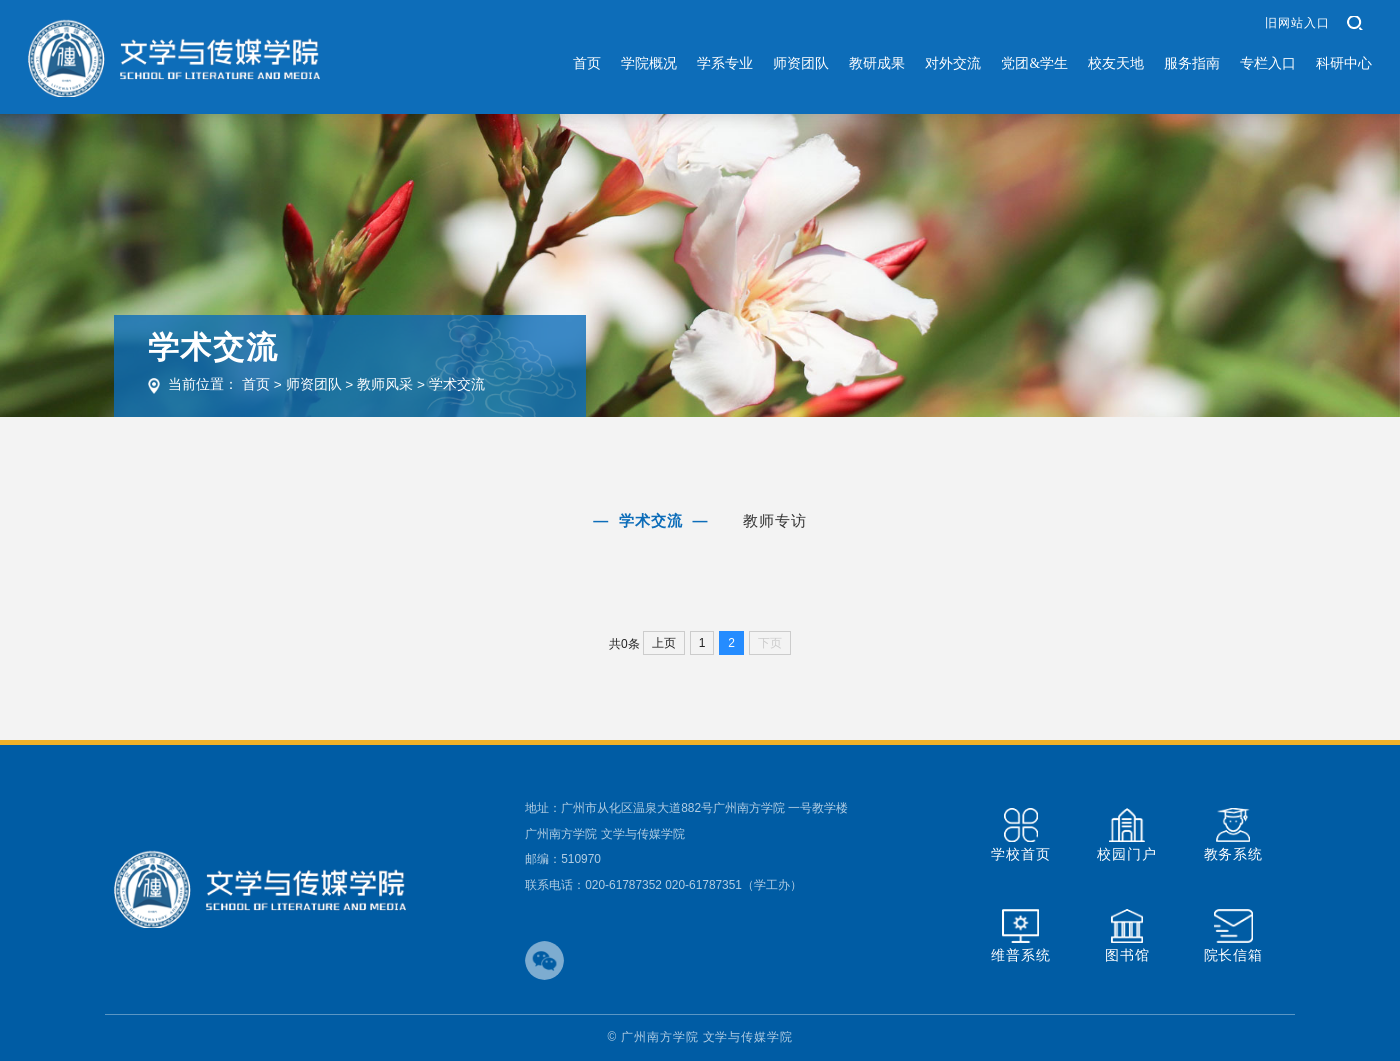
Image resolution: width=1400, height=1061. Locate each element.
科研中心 (1344, 63)
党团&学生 (1034, 63)
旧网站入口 (1297, 23)
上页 (664, 643)
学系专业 (725, 63)
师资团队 (801, 63)
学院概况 (649, 63)
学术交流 (457, 384)
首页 (587, 63)
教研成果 (877, 63)
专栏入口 (1268, 63)
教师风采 (385, 384)
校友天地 (1116, 63)
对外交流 (953, 63)
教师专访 (775, 520)
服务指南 (1192, 63)
